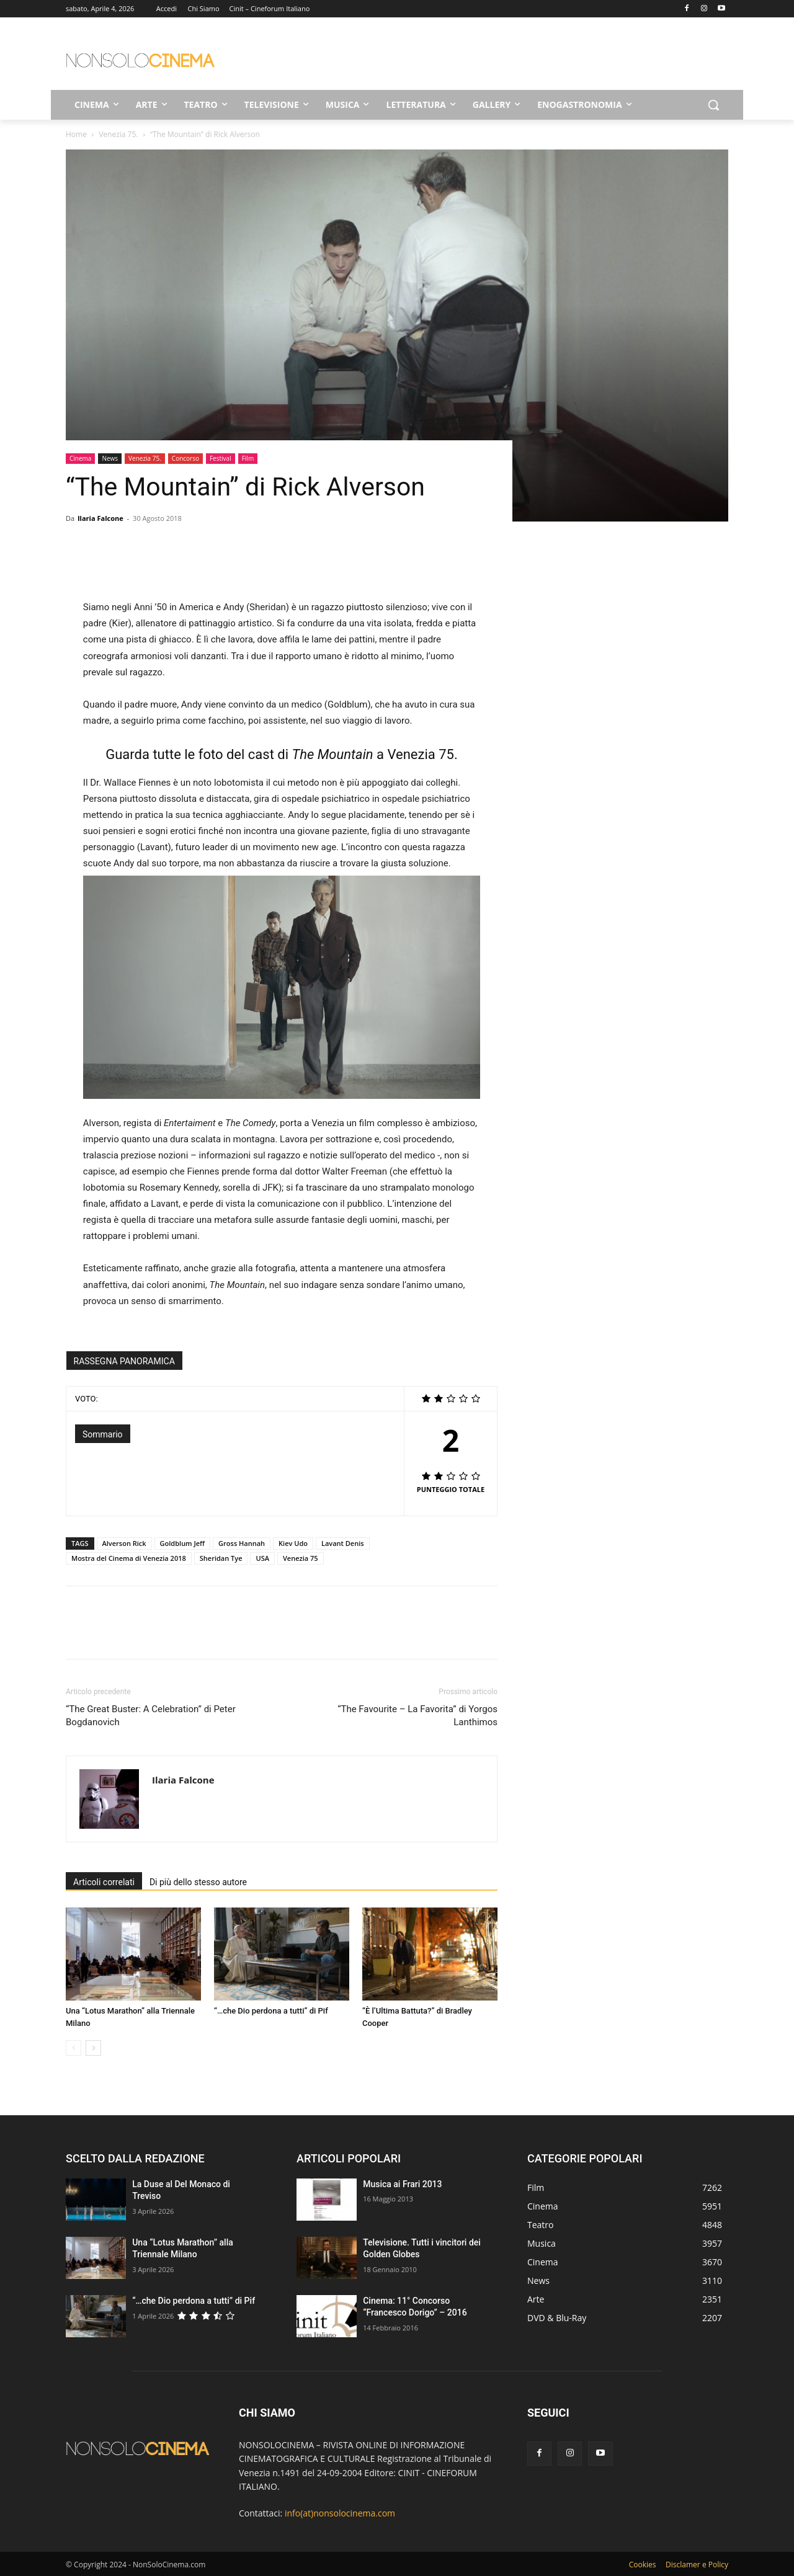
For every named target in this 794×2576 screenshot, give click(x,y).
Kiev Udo (293, 1543)
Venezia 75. (118, 134)
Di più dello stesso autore (198, 1882)
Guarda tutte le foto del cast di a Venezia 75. (281, 754)
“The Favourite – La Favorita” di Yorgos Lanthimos (417, 1715)
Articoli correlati (104, 1882)
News (110, 458)
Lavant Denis (342, 1543)
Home (76, 134)
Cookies (642, 2564)
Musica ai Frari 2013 (402, 2184)
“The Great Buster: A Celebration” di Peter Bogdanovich (151, 1715)
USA (262, 1558)
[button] (713, 105)
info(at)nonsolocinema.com (340, 2513)
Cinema (80, 458)
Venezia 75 (300, 1558)
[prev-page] (73, 2048)
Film (248, 458)
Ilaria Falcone (100, 518)
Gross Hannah (241, 1543)
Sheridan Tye (221, 1558)
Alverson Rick (124, 1543)
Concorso (185, 458)
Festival (220, 458)
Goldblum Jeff (182, 1543)
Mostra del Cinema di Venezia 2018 (128, 1558)
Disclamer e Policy (697, 2564)
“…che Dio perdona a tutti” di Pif (271, 2010)
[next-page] (93, 2048)
